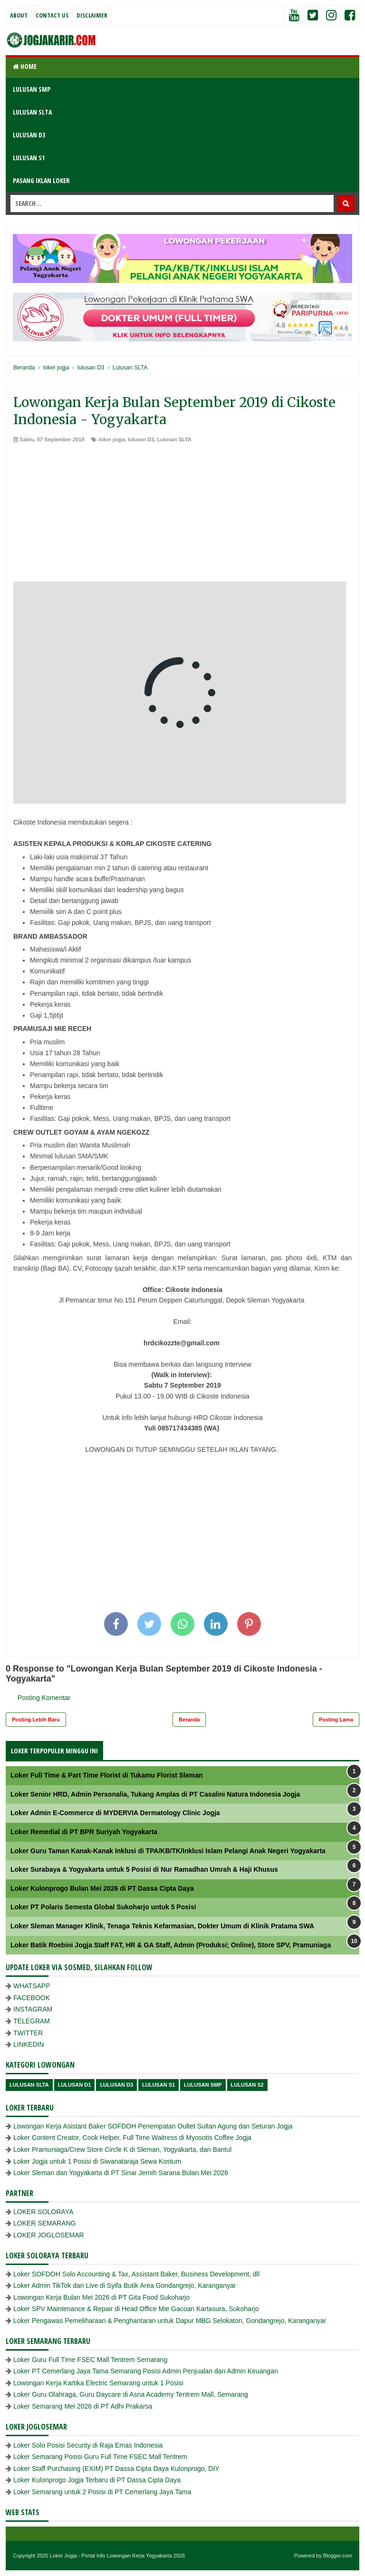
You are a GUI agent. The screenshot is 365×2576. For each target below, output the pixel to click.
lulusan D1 (74, 2085)
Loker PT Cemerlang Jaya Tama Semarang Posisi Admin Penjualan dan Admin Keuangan (145, 2371)
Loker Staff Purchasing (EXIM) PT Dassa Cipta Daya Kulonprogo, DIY (116, 2468)
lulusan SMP (202, 2085)
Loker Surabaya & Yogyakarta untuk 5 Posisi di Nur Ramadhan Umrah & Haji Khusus (144, 1869)
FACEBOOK (31, 1998)
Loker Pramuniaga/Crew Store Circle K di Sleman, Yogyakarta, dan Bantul (122, 2149)
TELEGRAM (31, 2021)
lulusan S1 (158, 2085)
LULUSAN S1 (29, 157)
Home (25, 66)
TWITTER (28, 2033)
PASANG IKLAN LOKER (41, 180)
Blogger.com (337, 2555)
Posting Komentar (44, 1697)
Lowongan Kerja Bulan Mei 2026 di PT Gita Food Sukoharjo (101, 2297)
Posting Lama (336, 1719)
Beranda (189, 1719)
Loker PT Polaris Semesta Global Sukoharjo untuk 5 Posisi (103, 1907)
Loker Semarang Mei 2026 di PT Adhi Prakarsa (82, 2406)
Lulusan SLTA (174, 439)
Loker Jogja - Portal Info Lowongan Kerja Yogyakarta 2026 (117, 2555)
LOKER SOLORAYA (43, 2212)
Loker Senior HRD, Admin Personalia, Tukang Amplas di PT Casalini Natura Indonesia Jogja (155, 1794)
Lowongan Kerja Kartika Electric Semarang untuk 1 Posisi (98, 2383)
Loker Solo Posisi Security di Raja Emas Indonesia (88, 2445)
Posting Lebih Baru (36, 1719)
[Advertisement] (182, 515)
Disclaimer (92, 15)
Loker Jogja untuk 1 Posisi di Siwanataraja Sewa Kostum (97, 2161)
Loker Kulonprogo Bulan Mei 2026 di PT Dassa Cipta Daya (102, 1888)
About (19, 15)
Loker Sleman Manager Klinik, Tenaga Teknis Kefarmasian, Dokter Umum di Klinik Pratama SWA (162, 1926)
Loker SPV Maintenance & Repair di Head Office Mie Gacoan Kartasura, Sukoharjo (136, 2309)
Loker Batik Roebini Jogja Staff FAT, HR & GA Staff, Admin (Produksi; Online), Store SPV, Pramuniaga (170, 1945)
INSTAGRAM (32, 2009)
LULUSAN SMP (31, 89)
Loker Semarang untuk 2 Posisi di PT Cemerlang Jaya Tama (102, 2492)
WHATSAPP (31, 1986)
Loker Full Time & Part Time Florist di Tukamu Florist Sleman (106, 1775)
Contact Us (52, 15)
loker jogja (112, 439)
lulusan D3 (141, 439)
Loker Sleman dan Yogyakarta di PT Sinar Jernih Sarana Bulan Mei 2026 (120, 2173)
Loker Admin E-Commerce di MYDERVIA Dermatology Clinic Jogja (115, 1813)
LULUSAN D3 (29, 134)
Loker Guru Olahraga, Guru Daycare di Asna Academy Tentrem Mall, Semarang (130, 2394)
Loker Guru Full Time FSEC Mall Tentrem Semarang (90, 2359)
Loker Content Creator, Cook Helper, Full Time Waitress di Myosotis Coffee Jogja (132, 2137)
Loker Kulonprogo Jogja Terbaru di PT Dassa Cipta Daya (97, 2480)
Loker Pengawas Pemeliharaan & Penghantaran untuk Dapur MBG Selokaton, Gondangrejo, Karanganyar (169, 2320)
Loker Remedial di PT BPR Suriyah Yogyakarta (83, 1832)
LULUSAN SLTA (32, 112)
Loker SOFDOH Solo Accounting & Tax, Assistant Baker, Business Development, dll (136, 2274)
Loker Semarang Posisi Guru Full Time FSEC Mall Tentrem (100, 2456)
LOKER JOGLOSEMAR (48, 2235)
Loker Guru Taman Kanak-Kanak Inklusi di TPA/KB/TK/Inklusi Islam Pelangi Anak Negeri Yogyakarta (168, 1851)
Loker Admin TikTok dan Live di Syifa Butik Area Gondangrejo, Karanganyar (124, 2285)
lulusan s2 (247, 2085)
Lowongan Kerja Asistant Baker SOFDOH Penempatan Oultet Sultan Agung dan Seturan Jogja (153, 2126)
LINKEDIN (28, 2044)
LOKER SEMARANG (44, 2223)
